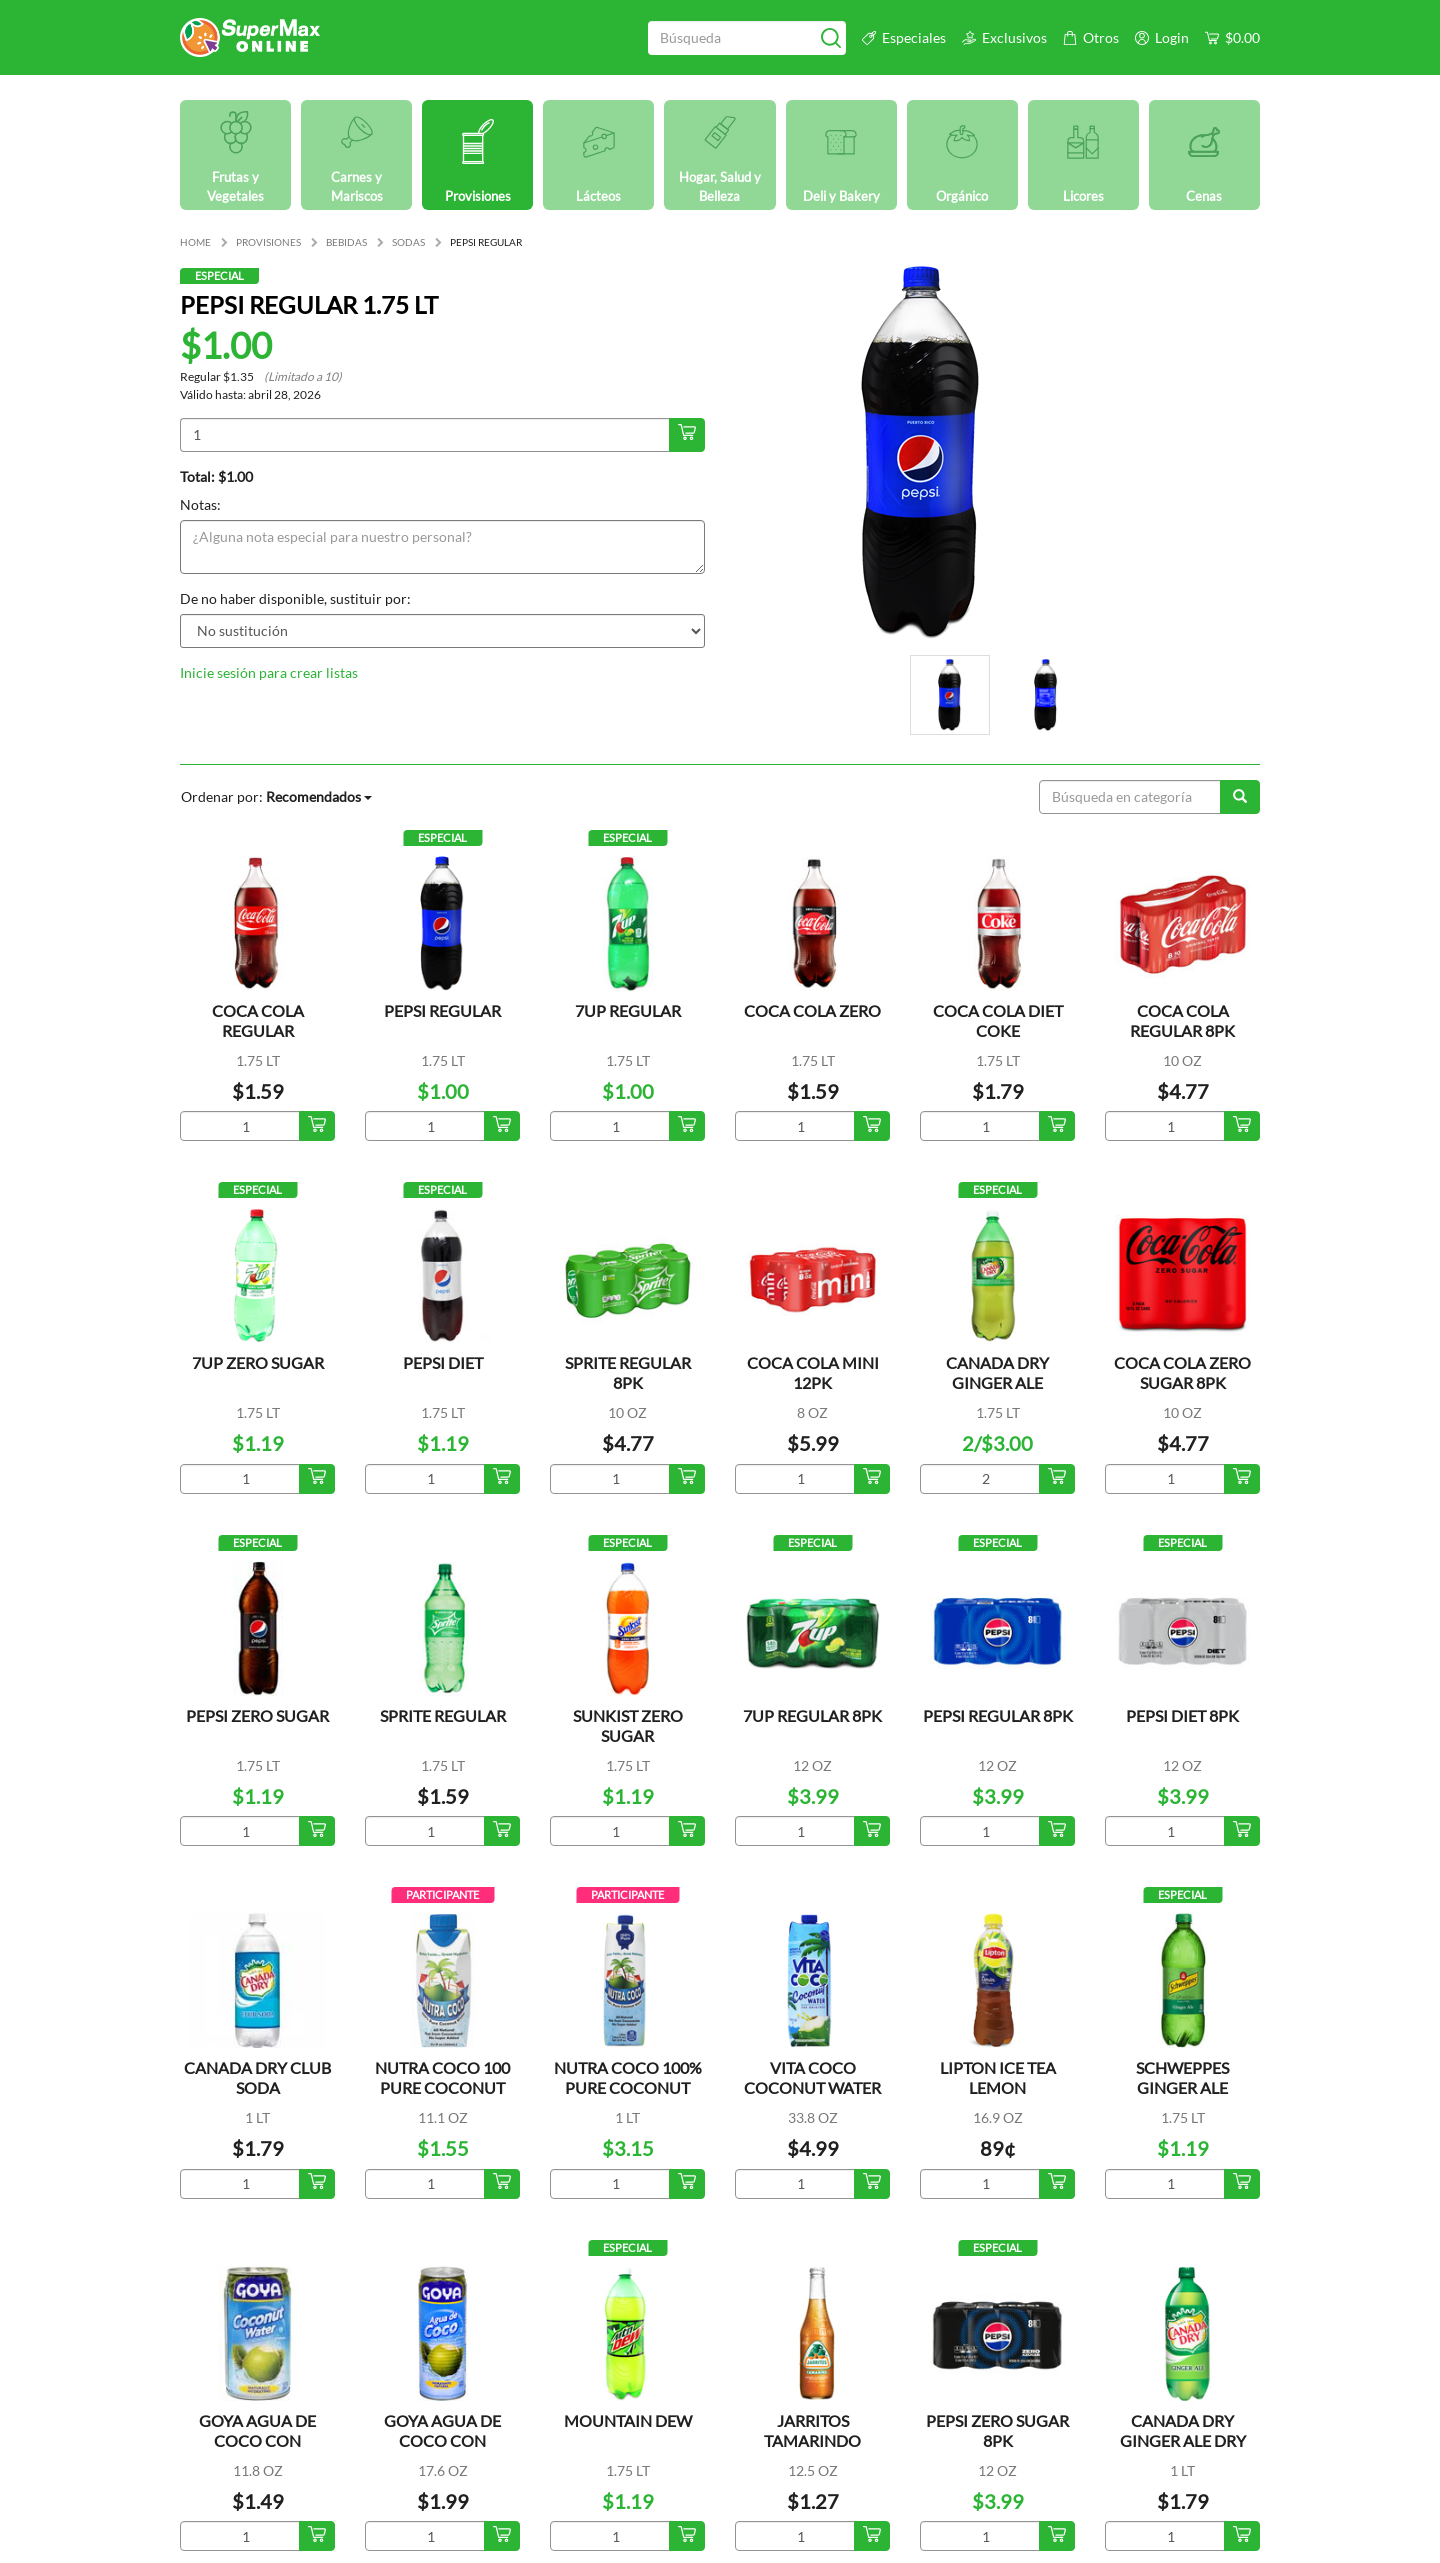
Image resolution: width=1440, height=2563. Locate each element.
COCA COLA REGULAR (258, 1020)
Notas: (200, 504)
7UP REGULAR (628, 1010)
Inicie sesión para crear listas (269, 672)
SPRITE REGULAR (443, 1715)
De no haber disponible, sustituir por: (295, 598)
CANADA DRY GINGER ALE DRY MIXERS (1183, 2440)
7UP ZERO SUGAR (258, 1362)
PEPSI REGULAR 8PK (998, 1715)
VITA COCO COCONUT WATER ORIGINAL (812, 2087)
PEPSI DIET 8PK (1182, 1715)
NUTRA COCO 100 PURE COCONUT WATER (442, 2087)
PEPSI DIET (443, 1362)
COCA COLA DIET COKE (998, 1020)
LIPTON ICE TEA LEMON (998, 2077)
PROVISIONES (268, 242)
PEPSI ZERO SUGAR (257, 1715)
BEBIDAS (346, 242)
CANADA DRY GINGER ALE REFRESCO (997, 1382)
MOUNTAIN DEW (628, 2420)
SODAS (408, 242)
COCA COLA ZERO (812, 1010)
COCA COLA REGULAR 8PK (1182, 1020)
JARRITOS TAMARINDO (812, 2430)
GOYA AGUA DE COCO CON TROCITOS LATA (257, 2440)
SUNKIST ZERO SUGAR (628, 1725)
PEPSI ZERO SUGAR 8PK (997, 2430)
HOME (195, 242)
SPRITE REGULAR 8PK (628, 1372)
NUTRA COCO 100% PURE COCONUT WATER (628, 2087)
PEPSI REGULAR (442, 1010)
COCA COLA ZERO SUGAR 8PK (1182, 1372)
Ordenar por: (276, 796)
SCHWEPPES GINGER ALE (1182, 2077)
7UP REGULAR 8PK (812, 1715)
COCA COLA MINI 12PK (813, 1372)
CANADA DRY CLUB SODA (257, 2077)
